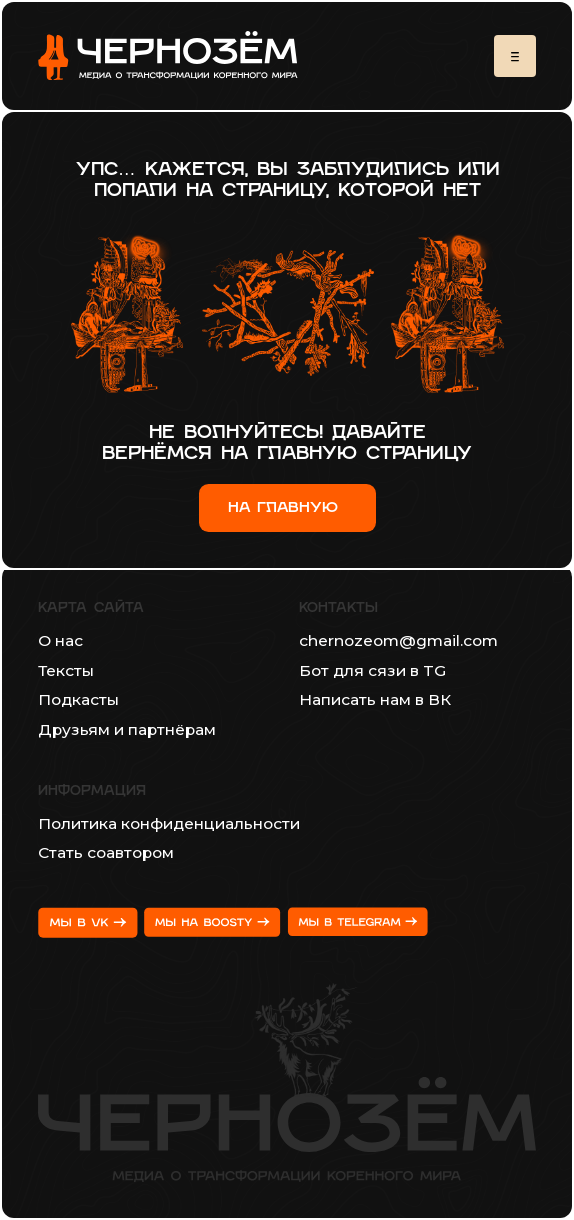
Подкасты (78, 699)
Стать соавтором (106, 852)
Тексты (66, 670)
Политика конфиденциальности (169, 823)
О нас (60, 640)
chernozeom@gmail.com (398, 640)
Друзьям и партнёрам (127, 729)
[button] (515, 56)
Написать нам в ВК (375, 699)
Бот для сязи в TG (372, 670)
